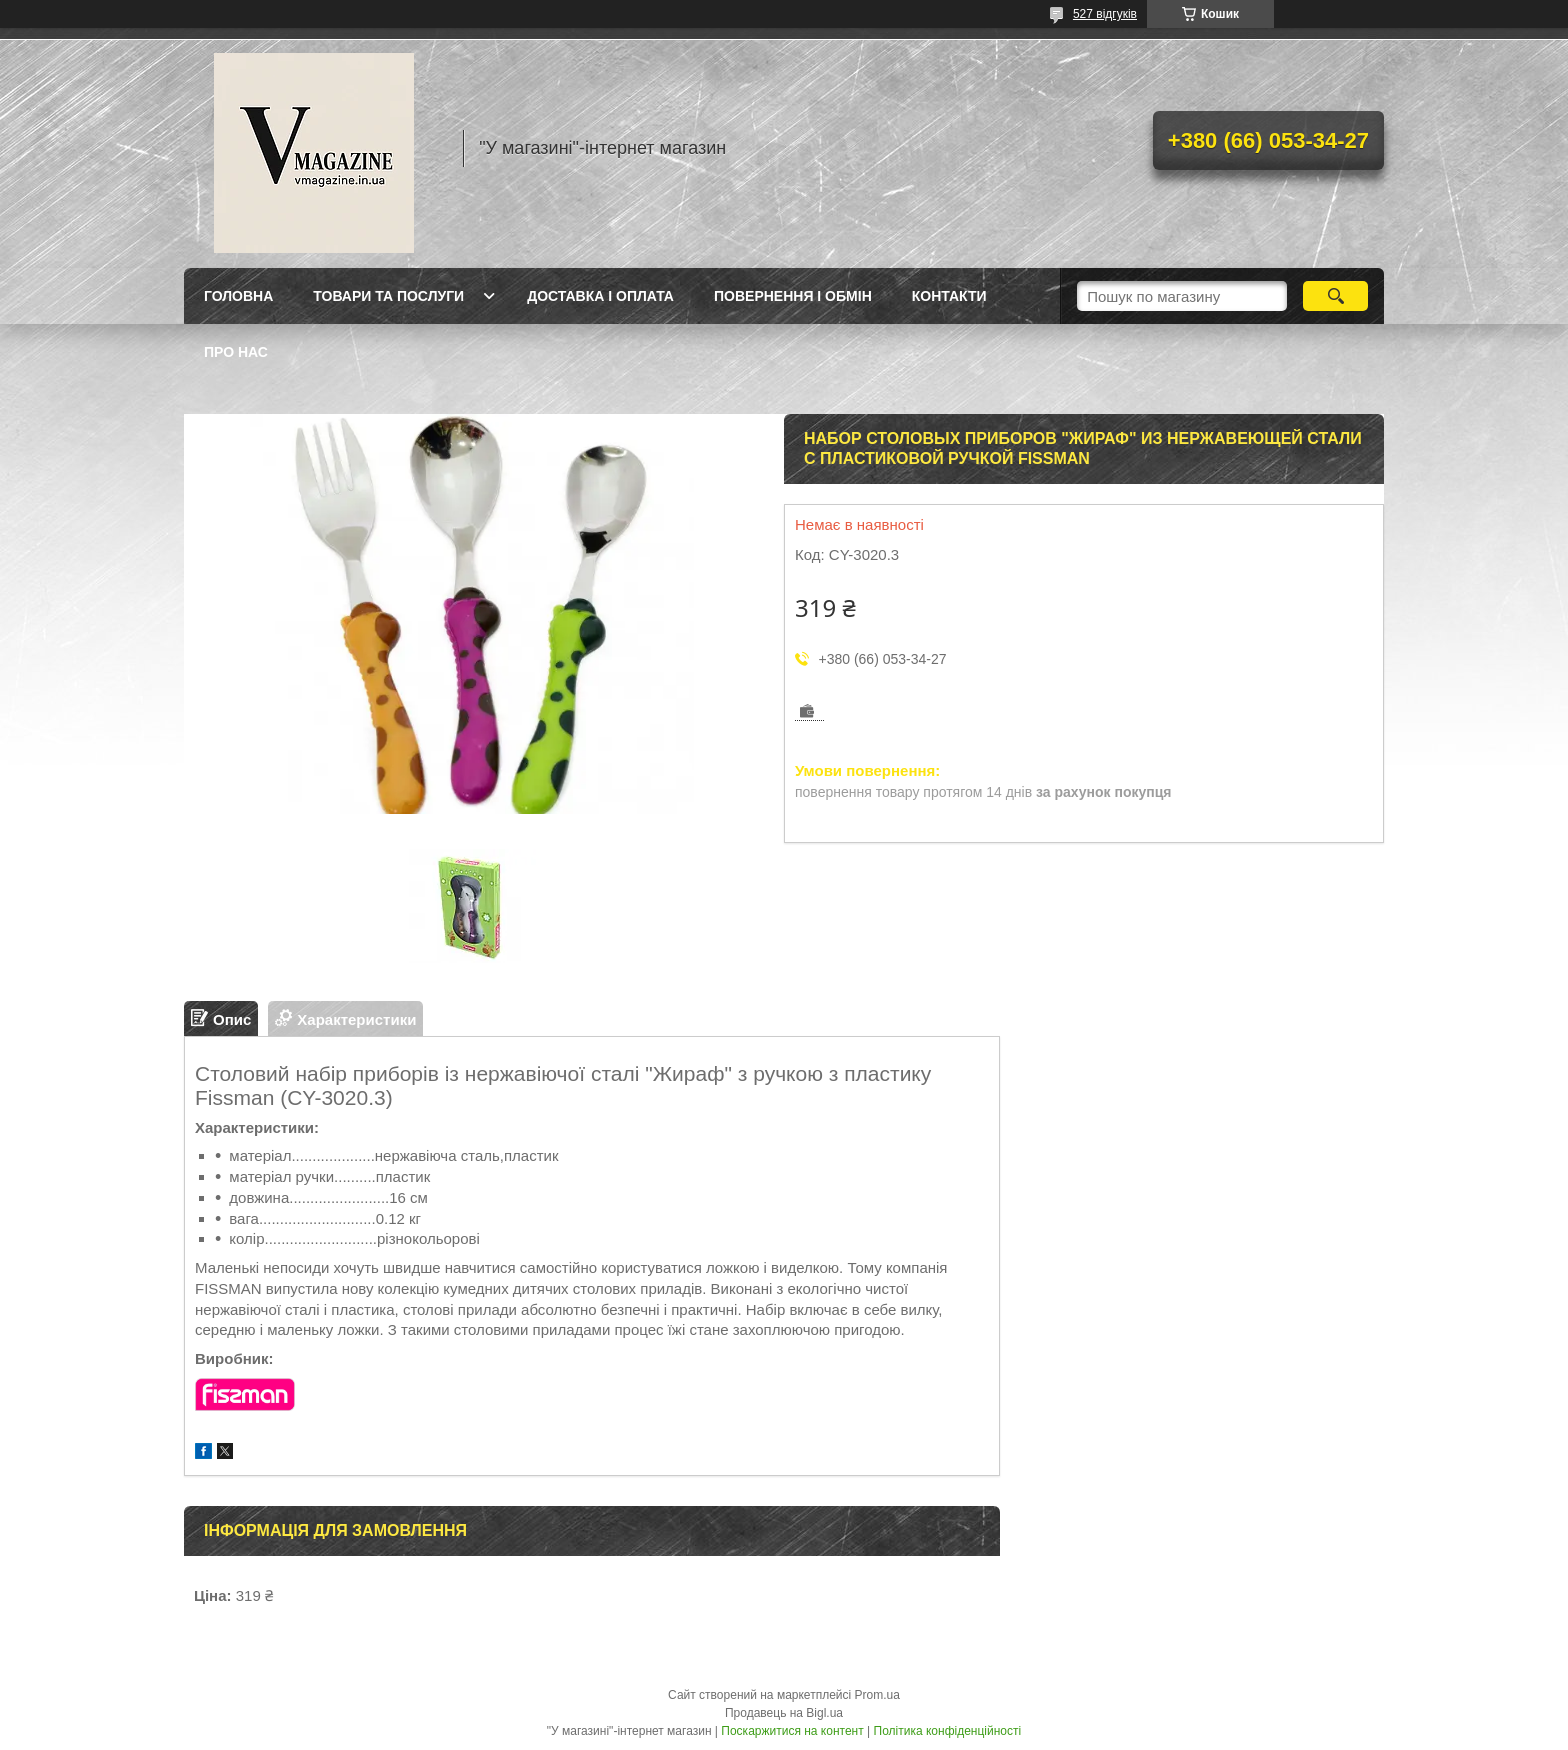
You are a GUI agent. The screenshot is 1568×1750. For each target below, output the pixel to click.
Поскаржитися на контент (792, 1731)
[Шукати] (1335, 296)
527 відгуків (1105, 14)
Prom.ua (877, 1695)
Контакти (949, 296)
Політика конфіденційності (948, 1731)
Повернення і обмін (793, 296)
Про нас (236, 352)
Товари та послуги (388, 296)
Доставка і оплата (600, 296)
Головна (238, 296)
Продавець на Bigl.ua (784, 1713)
